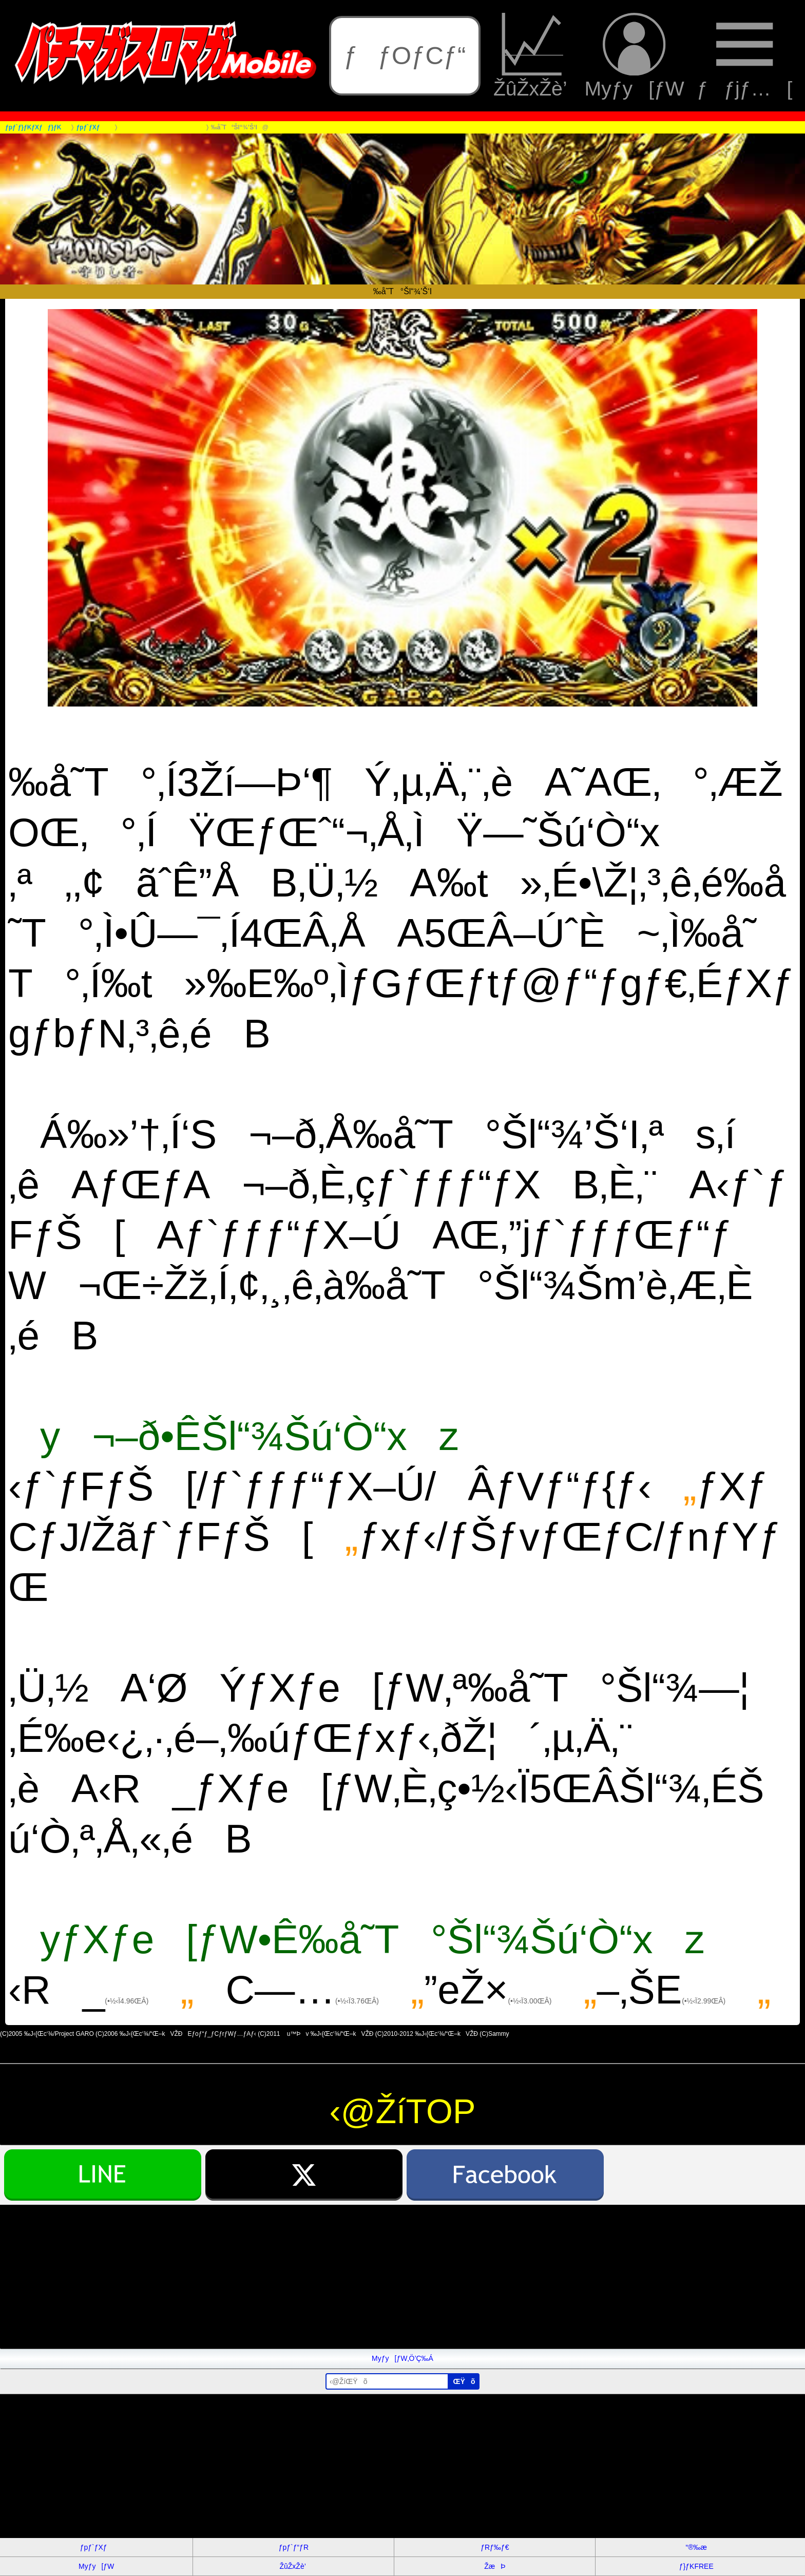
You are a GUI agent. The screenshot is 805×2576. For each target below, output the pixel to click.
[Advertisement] (308, 2277)
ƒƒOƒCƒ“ (405, 55)
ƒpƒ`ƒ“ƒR (294, 2547)
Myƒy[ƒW (634, 56)
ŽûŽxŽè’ (532, 56)
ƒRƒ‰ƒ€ (495, 2547)
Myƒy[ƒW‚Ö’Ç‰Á (402, 2358)
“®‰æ (696, 2547)
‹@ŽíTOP (403, 2111)
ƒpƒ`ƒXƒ (96, 2547)
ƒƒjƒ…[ (744, 56)
